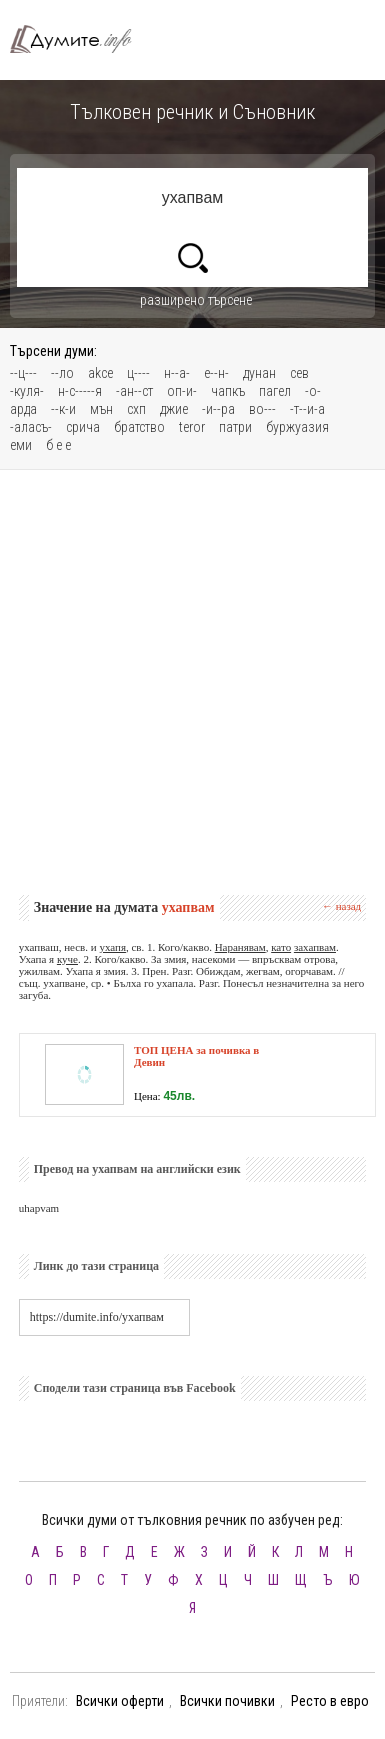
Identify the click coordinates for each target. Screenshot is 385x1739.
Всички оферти (120, 1701)
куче (67, 959)
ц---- (138, 373)
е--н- (216, 373)
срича (83, 427)
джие (174, 409)
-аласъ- (31, 427)
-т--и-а (307, 409)
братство (139, 427)
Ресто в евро (330, 1701)
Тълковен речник (80, 39)
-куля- (27, 391)
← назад (341, 906)
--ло (62, 373)
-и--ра (218, 409)
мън (101, 409)
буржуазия (297, 427)
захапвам (315, 947)
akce (100, 373)
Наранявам (240, 947)
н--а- (177, 373)
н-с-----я (80, 391)
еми (21, 445)
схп (136, 409)
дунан (259, 373)
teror (192, 427)
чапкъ (228, 391)
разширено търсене (196, 300)
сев (299, 373)
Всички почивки (227, 1701)
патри (235, 427)
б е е (58, 445)
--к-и (63, 409)
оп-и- (182, 391)
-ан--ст (134, 391)
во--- (262, 409)
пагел (275, 391)
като (281, 947)
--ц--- (23, 373)
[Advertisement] (192, 682)
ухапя (112, 947)
